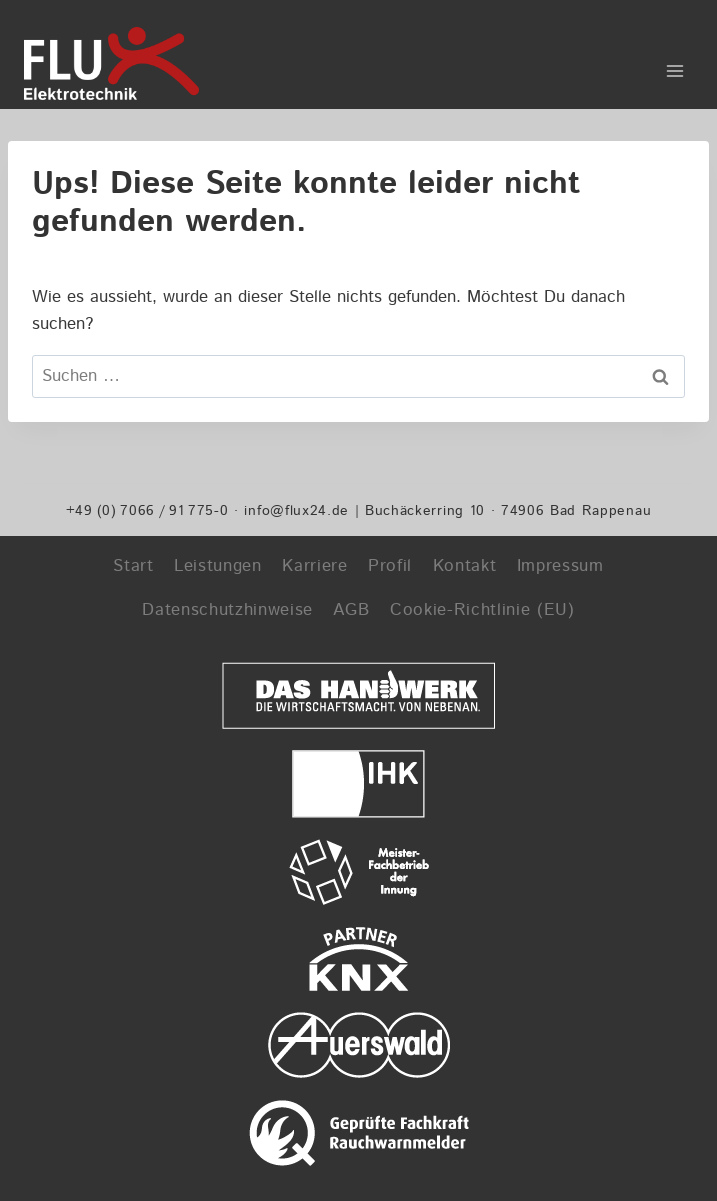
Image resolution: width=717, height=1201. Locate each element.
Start (133, 566)
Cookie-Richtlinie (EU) (482, 610)
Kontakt (465, 566)
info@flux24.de (296, 510)
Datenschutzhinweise (227, 610)
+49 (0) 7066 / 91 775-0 (147, 510)
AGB (351, 610)
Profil (390, 566)
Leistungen (218, 566)
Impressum (560, 566)
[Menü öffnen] (674, 64)
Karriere (314, 566)
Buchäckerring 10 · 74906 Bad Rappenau (508, 510)
